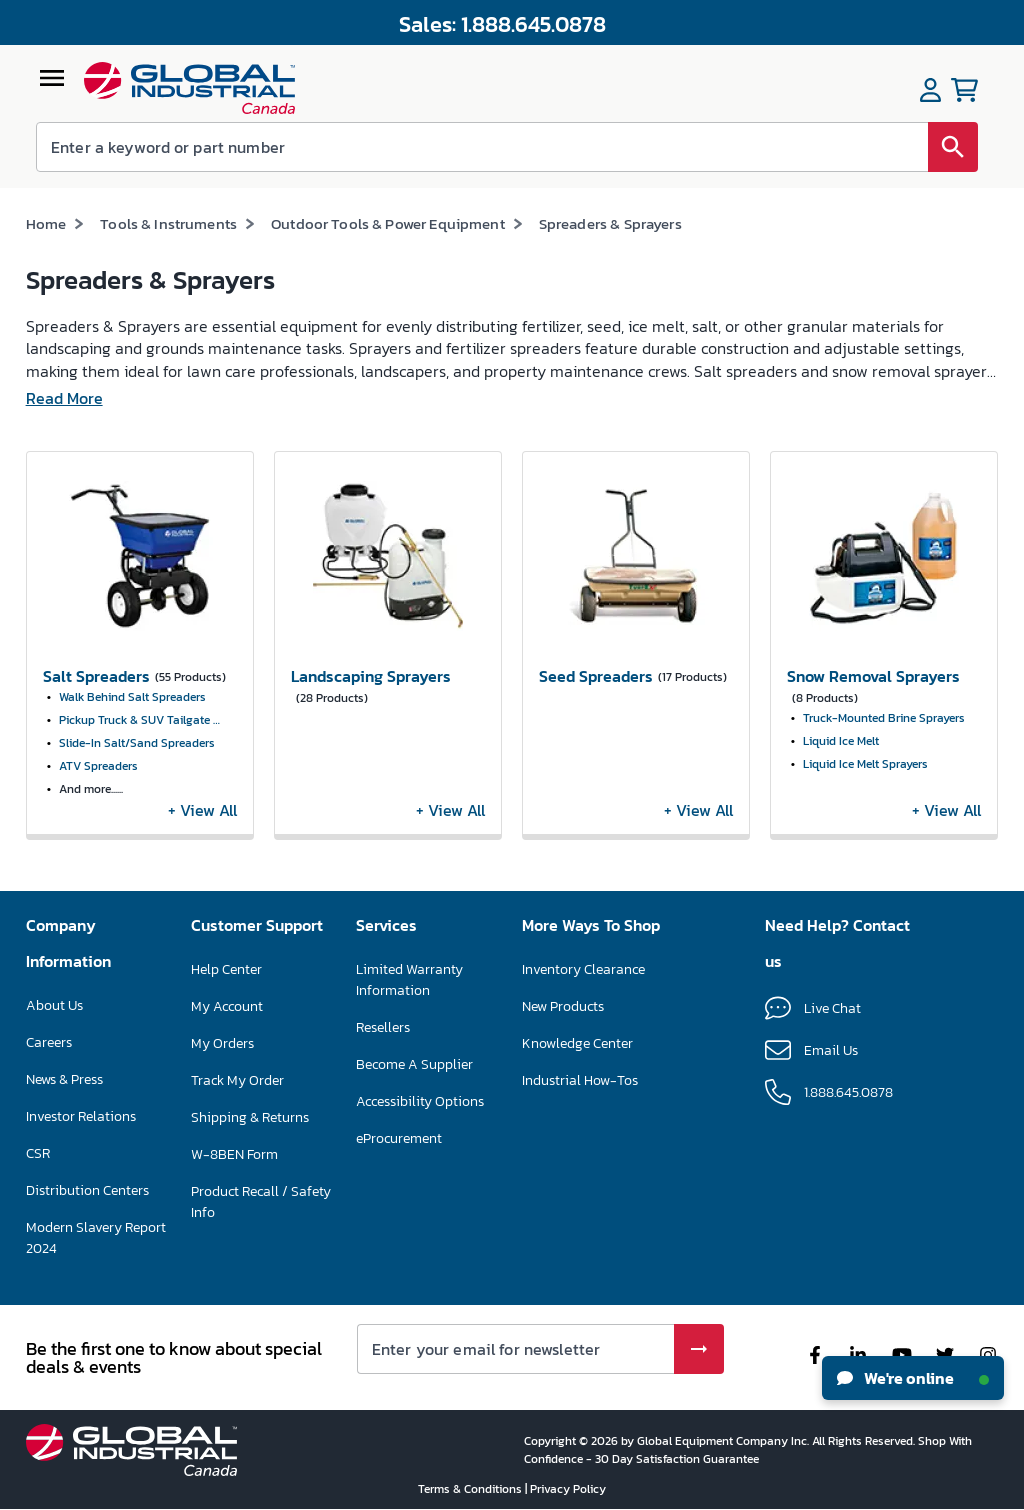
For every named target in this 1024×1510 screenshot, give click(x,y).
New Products (563, 1006)
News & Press (64, 1079)
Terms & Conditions (471, 1489)
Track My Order (237, 1080)
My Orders (222, 1043)
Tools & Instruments (168, 223)
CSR (38, 1153)
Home (46, 223)
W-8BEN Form (234, 1154)
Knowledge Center (577, 1043)
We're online (913, 1378)
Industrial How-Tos (580, 1080)
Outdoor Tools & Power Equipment (388, 223)
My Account (227, 1006)
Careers (49, 1042)
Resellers (383, 1027)
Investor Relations (81, 1116)
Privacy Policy (568, 1489)
